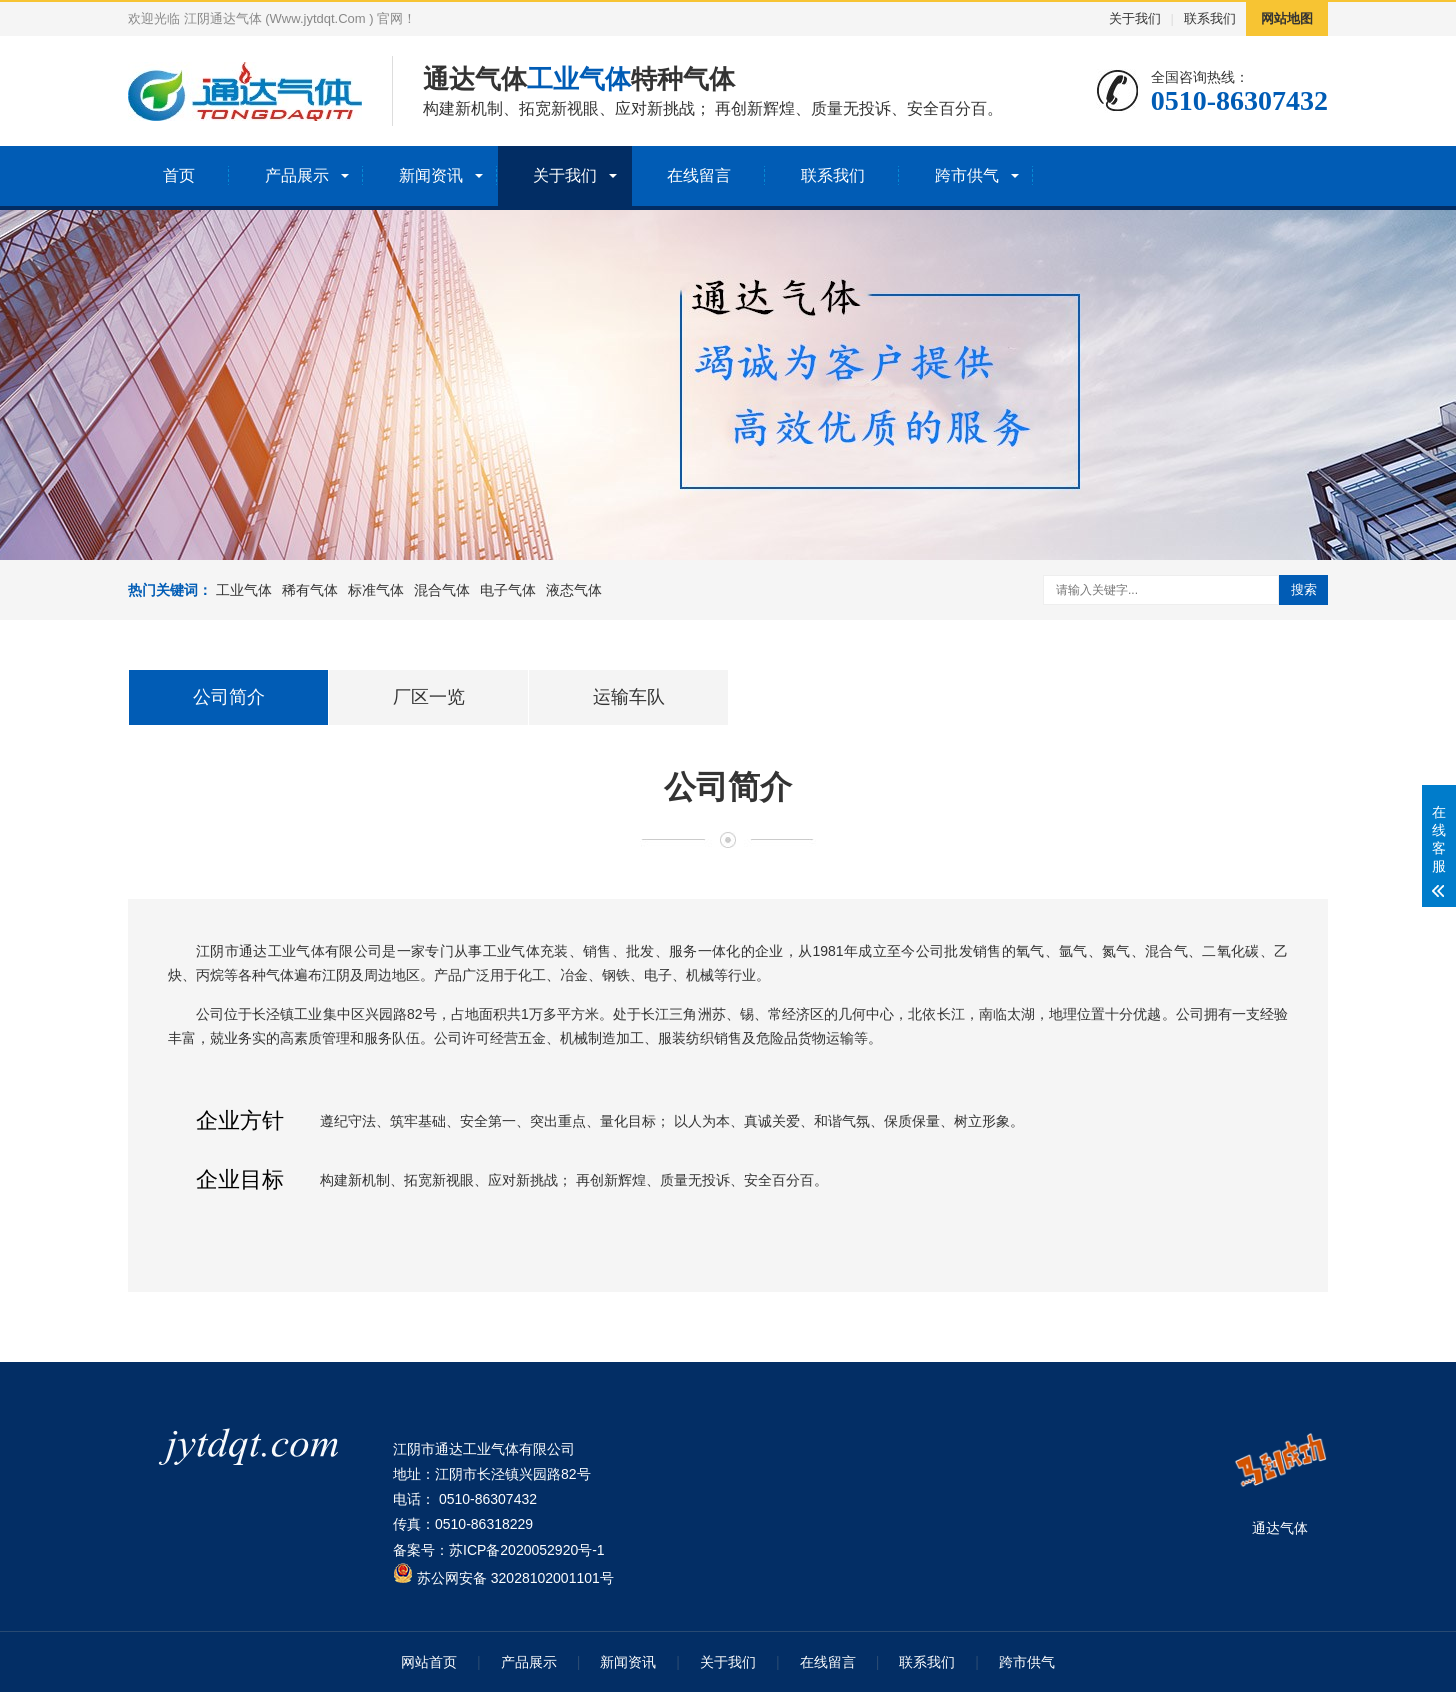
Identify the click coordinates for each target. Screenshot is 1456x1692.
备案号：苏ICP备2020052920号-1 (499, 1550)
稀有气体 (310, 590)
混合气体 (442, 590)
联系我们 (1210, 18)
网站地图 (1287, 18)
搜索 (1304, 589)
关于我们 (1135, 18)
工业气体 (244, 590)
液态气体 (574, 590)
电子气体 (508, 590)
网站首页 (429, 1662)
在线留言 (699, 175)
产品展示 (297, 175)
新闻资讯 (431, 175)
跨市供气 (967, 175)
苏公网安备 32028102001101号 (503, 1578)
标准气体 (376, 590)
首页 (179, 175)
